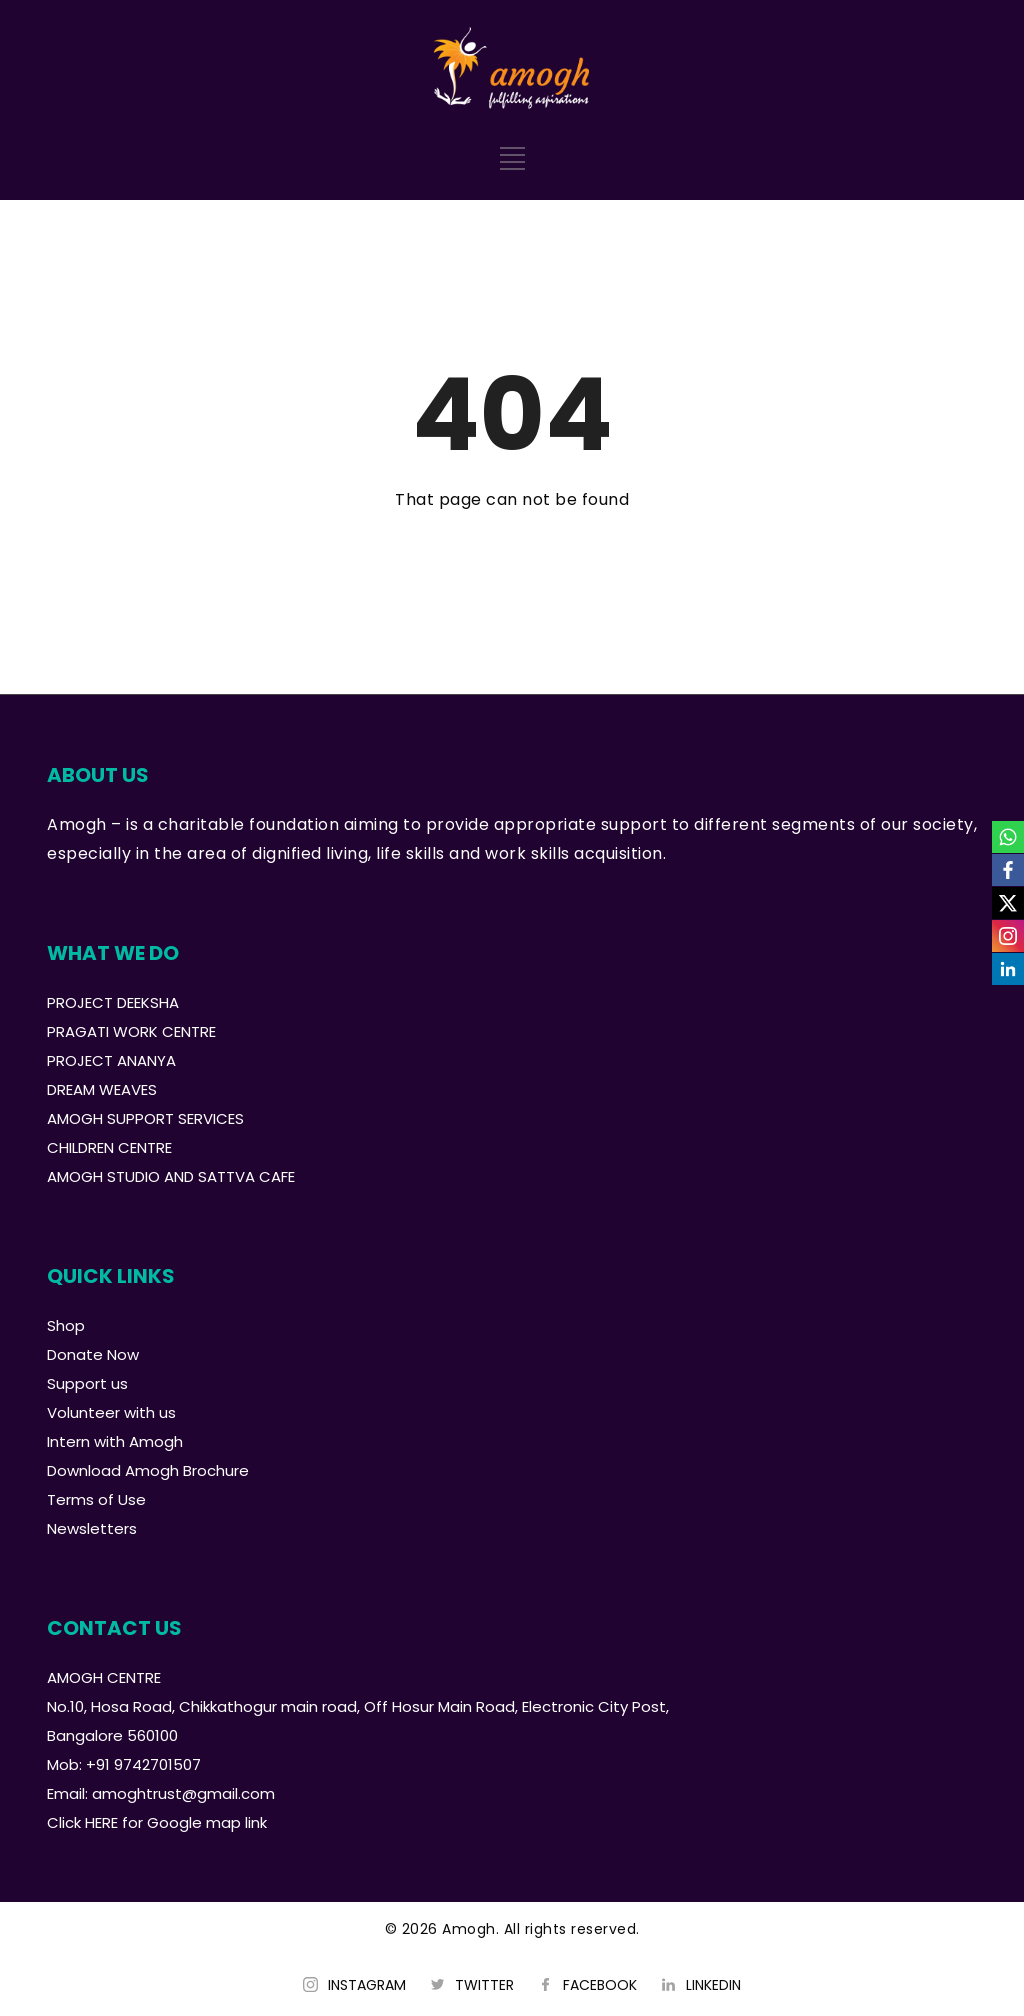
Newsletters (92, 1528)
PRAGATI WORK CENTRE (131, 1031)
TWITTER (484, 1985)
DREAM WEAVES (102, 1089)
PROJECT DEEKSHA (113, 1002)
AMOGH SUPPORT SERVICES (145, 1118)
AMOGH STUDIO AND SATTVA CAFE (171, 1176)
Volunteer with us (111, 1412)
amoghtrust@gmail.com (183, 1793)
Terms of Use (96, 1499)
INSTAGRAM (367, 1985)
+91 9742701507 (143, 1764)
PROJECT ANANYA (111, 1060)
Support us (87, 1383)
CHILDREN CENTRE (109, 1147)
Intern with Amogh (115, 1441)
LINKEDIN (713, 1985)
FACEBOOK (600, 1985)
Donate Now (93, 1354)
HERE (101, 1822)
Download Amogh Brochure (148, 1470)
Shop (66, 1325)
